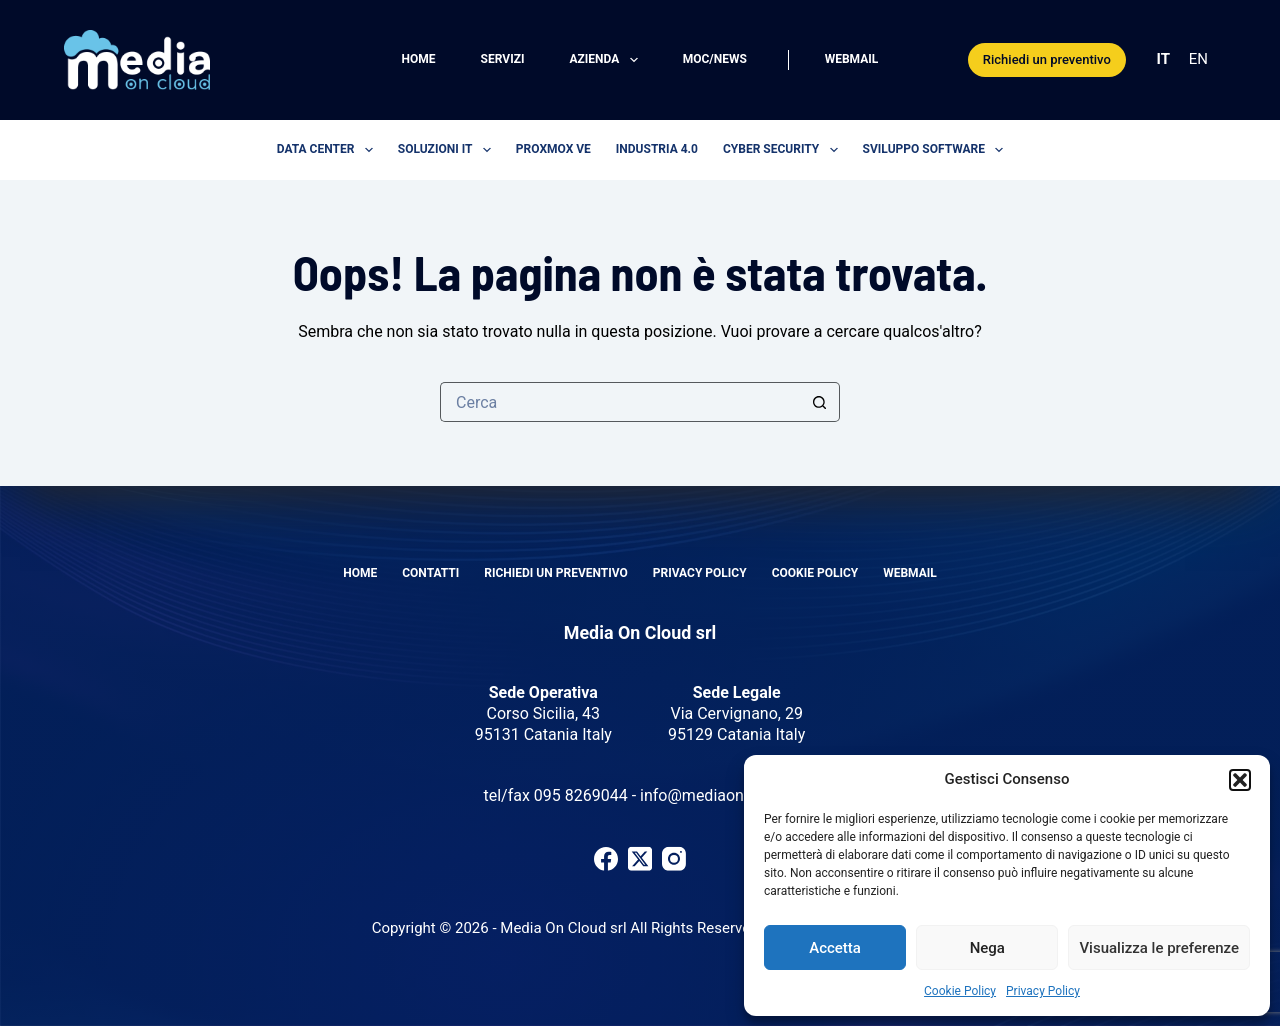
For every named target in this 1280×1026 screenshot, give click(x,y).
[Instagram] (674, 859)
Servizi (503, 59)
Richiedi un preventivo (1047, 59)
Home (419, 59)
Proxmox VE (553, 149)
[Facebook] (606, 859)
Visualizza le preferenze (1159, 948)
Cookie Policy (960, 991)
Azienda (607, 60)
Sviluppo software (937, 150)
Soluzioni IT (448, 150)
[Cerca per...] (620, 402)
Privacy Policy (1043, 991)
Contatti (430, 573)
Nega (987, 948)
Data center (329, 150)
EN (1198, 59)
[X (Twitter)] (640, 859)
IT (1163, 59)
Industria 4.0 (657, 149)
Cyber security (784, 150)
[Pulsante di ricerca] (820, 402)
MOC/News (715, 59)
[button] (1240, 780)
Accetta (835, 948)
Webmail (852, 59)
